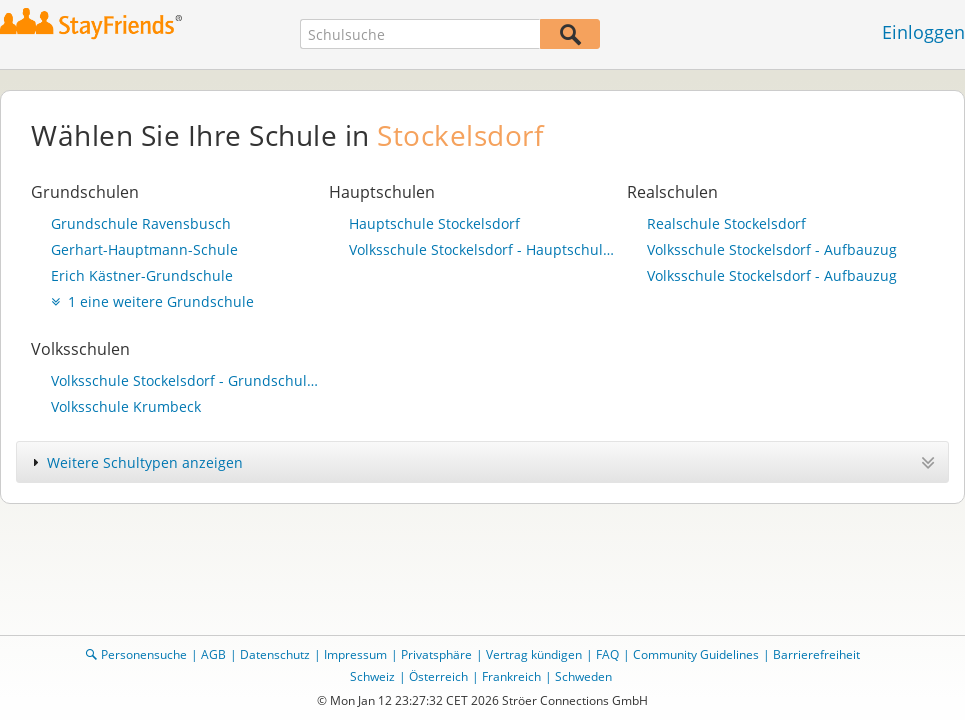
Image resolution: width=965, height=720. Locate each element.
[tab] (482, 462)
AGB (213, 654)
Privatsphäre (436, 654)
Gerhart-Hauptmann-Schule (144, 249)
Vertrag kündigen (534, 654)
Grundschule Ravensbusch (141, 223)
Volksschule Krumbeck (126, 406)
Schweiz (372, 676)
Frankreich (511, 676)
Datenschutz (275, 654)
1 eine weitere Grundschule (152, 301)
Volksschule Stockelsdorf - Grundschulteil (185, 380)
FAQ (607, 654)
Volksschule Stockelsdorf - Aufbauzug (772, 249)
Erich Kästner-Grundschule (142, 275)
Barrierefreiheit (816, 654)
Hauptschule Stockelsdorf (434, 223)
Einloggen (923, 32)
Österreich (438, 676)
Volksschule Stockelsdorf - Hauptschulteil (483, 249)
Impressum (355, 654)
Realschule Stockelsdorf (726, 223)
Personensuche (144, 654)
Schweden (583, 676)
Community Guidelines (696, 654)
